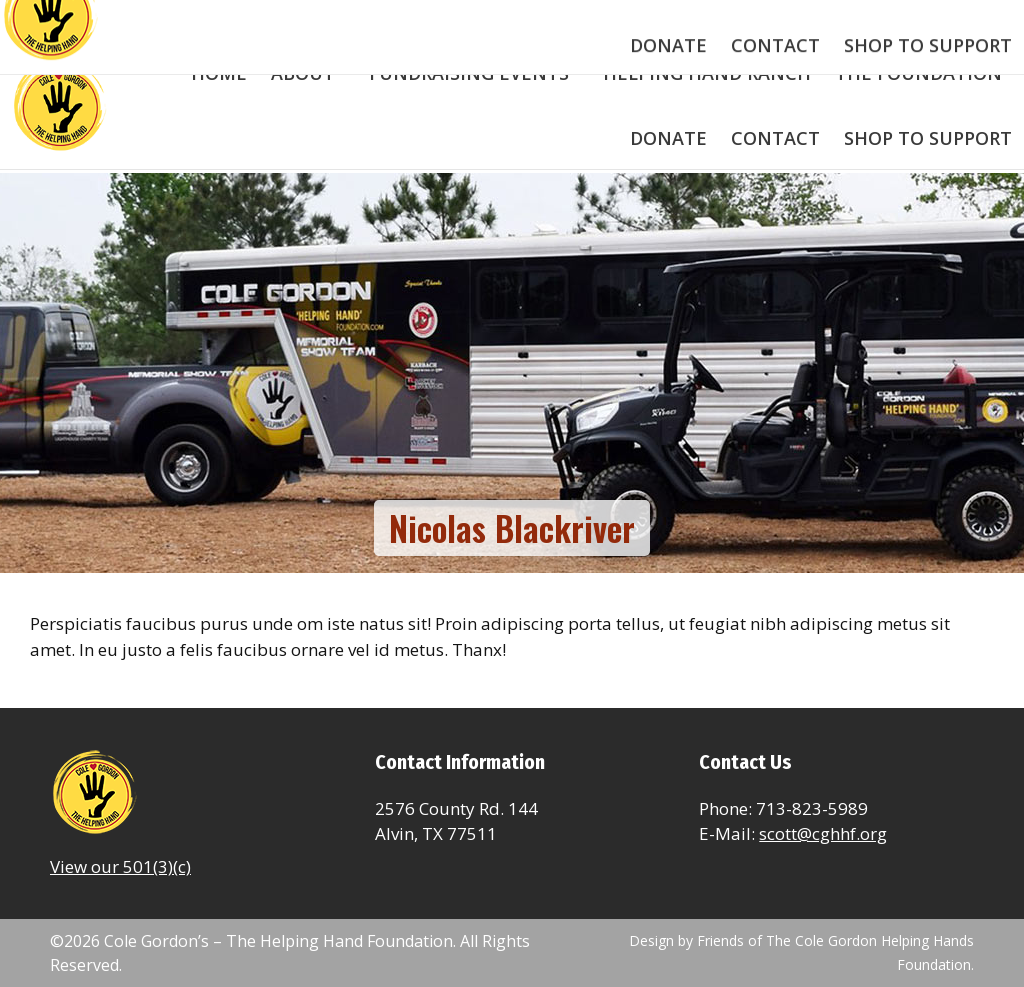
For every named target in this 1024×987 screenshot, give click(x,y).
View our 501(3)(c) (120, 866)
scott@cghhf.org (823, 833)
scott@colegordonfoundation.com (304, 19)
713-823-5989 (106, 19)
